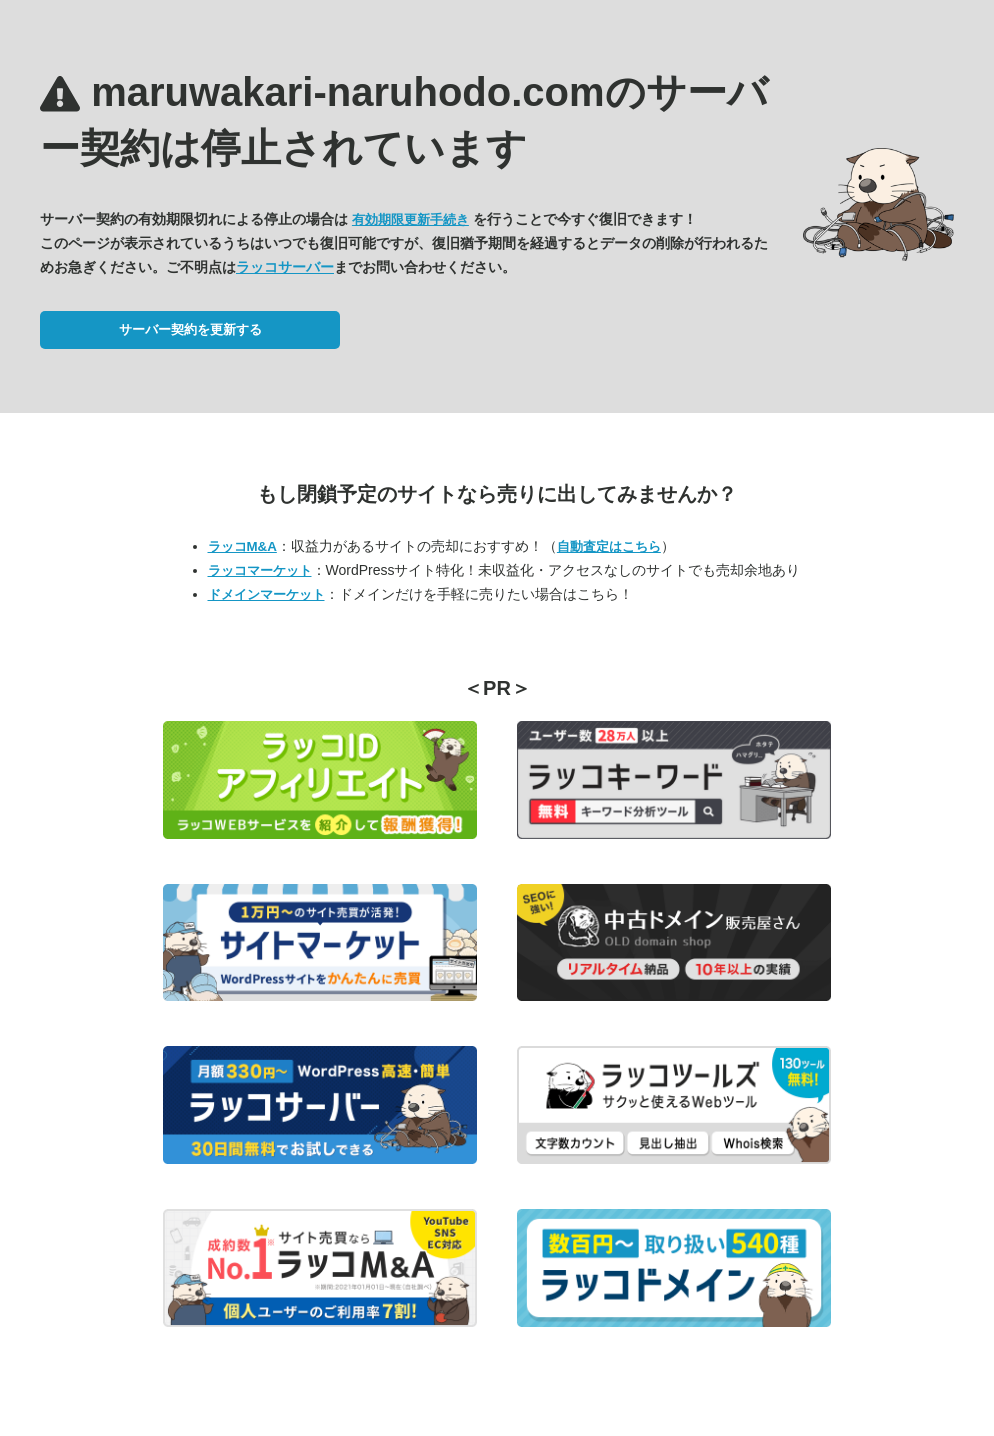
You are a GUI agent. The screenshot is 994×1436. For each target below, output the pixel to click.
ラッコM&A (242, 546)
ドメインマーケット (266, 594)
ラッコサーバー (285, 267)
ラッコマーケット (260, 570)
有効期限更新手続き (410, 219)
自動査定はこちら (609, 546)
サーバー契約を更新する (190, 329)
